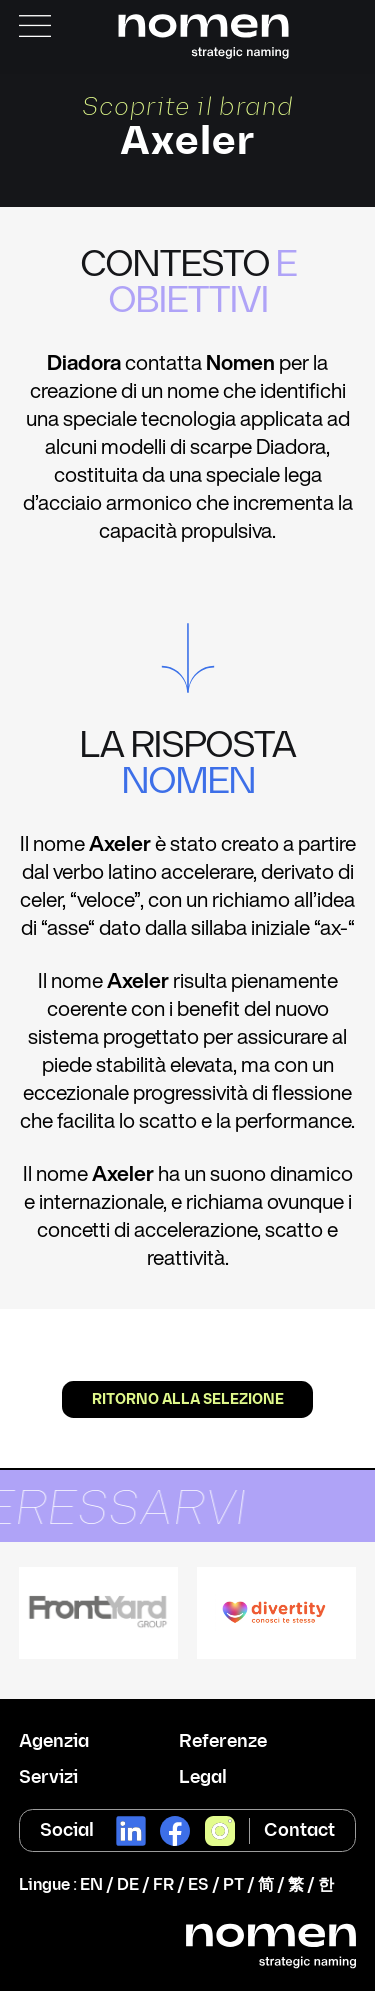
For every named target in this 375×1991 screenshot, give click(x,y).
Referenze (223, 1742)
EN (91, 1885)
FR (163, 1885)
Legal (203, 1778)
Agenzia (54, 1742)
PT (233, 1885)
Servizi (48, 1778)
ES (198, 1885)
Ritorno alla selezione (188, 1399)
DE (128, 1885)
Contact (299, 1830)
